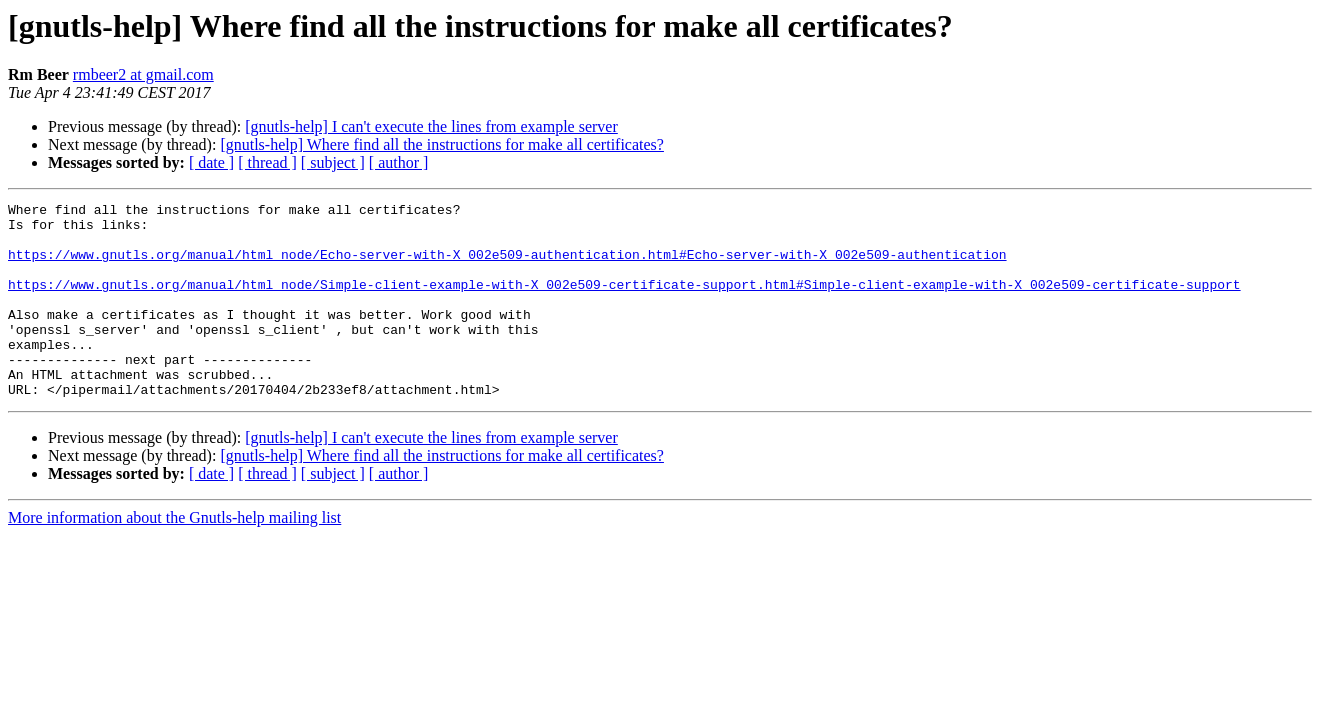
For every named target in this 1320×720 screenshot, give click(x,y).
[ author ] (399, 162)
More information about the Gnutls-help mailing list (174, 556)
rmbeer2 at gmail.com (143, 74)
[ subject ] (333, 162)
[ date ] (211, 162)
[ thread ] (267, 162)
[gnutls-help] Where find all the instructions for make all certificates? (442, 144)
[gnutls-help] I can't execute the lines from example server (431, 126)
